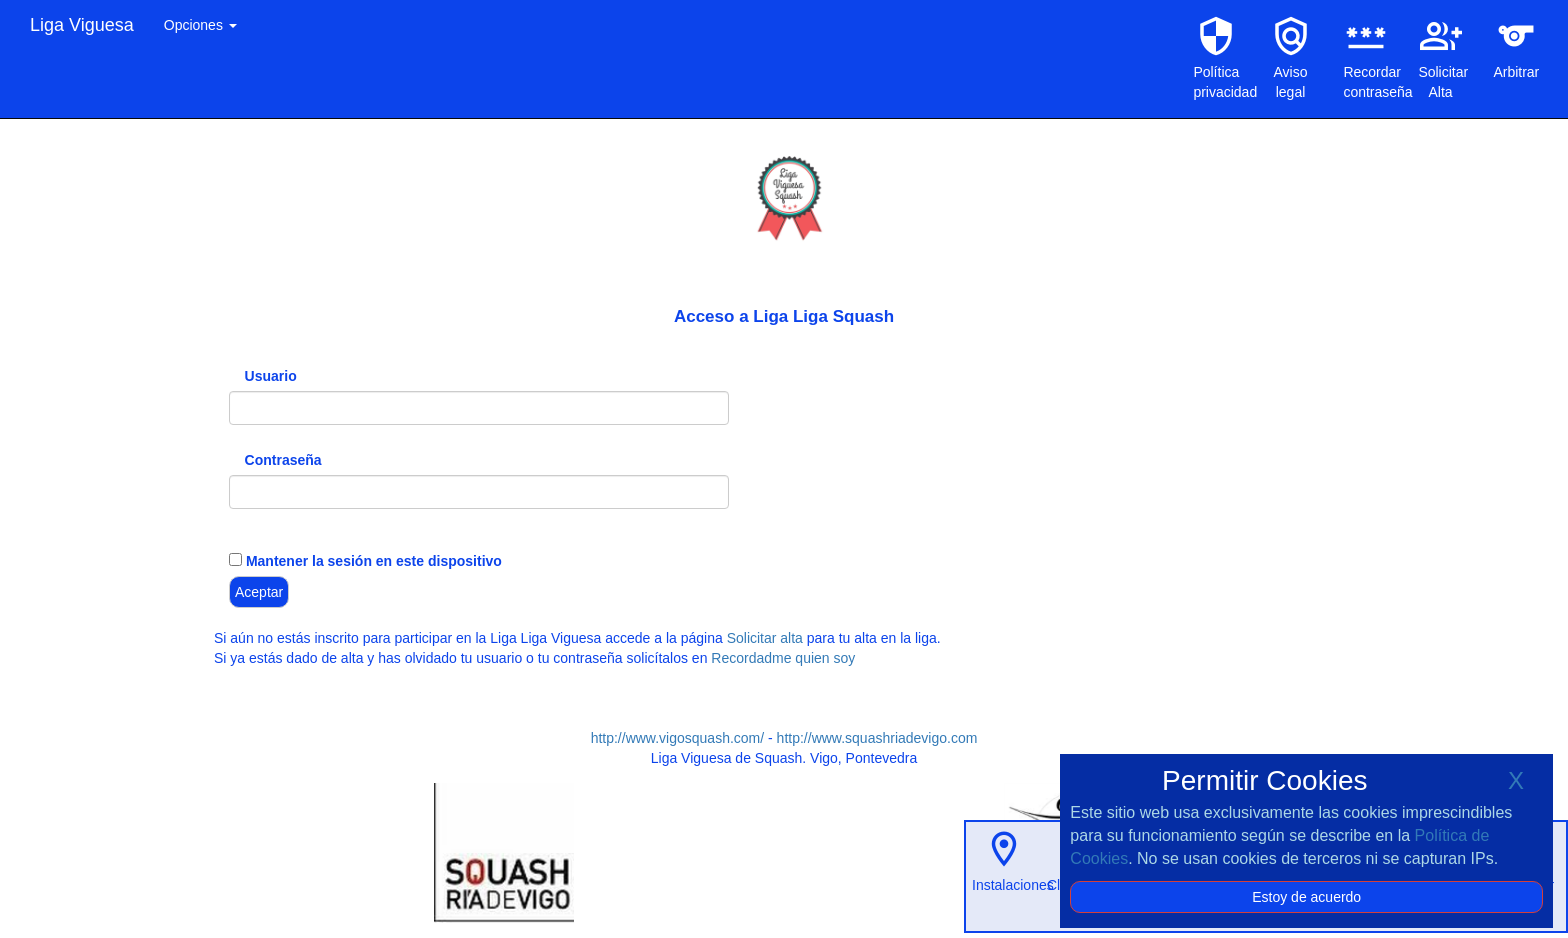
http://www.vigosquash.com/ (678, 738)
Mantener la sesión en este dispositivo (372, 561)
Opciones (200, 25)
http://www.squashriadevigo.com (877, 738)
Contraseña (283, 460)
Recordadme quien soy (783, 658)
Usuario (271, 376)
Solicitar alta (765, 638)
